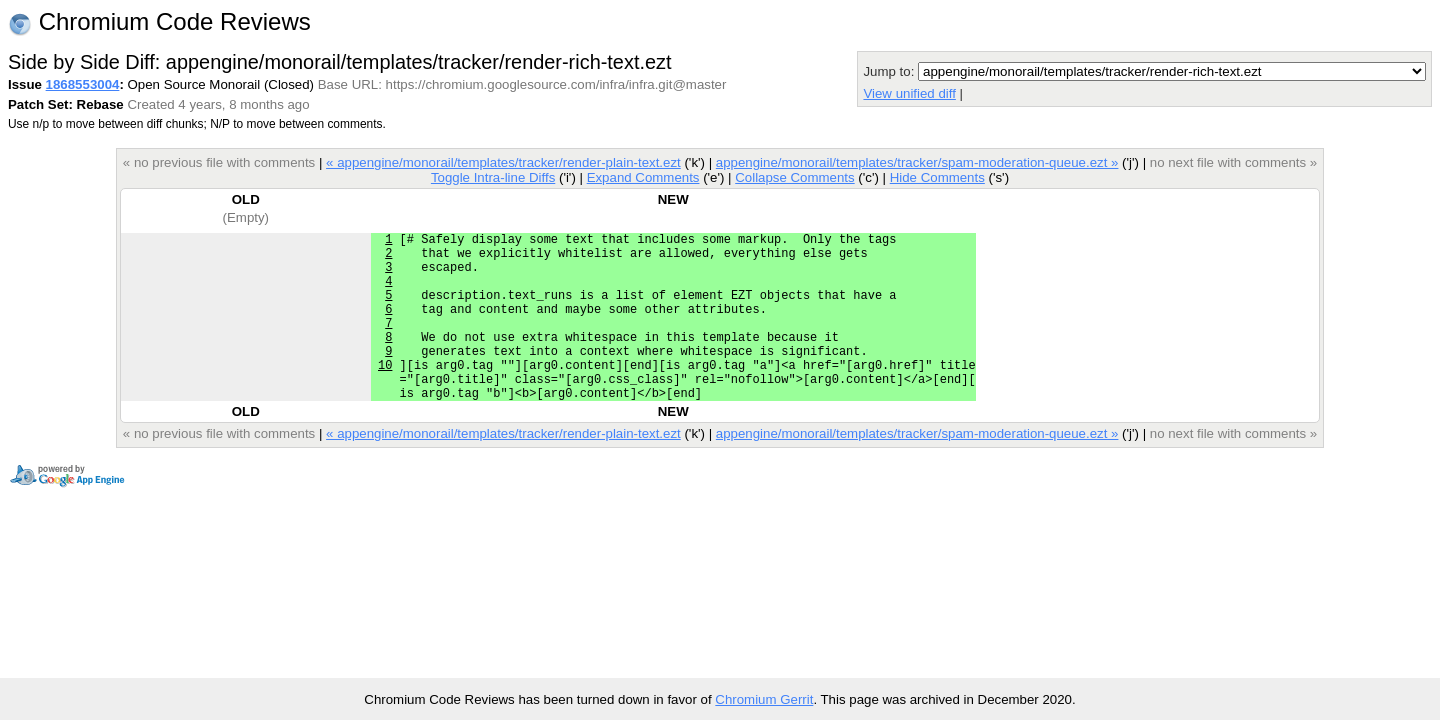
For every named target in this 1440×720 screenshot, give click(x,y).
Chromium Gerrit (764, 699)
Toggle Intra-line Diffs (493, 177)
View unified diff (909, 93)
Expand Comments (643, 177)
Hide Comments (937, 177)
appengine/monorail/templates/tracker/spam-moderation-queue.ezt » (917, 162)
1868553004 (83, 84)
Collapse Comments (794, 177)
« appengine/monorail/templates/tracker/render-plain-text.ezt (503, 162)
